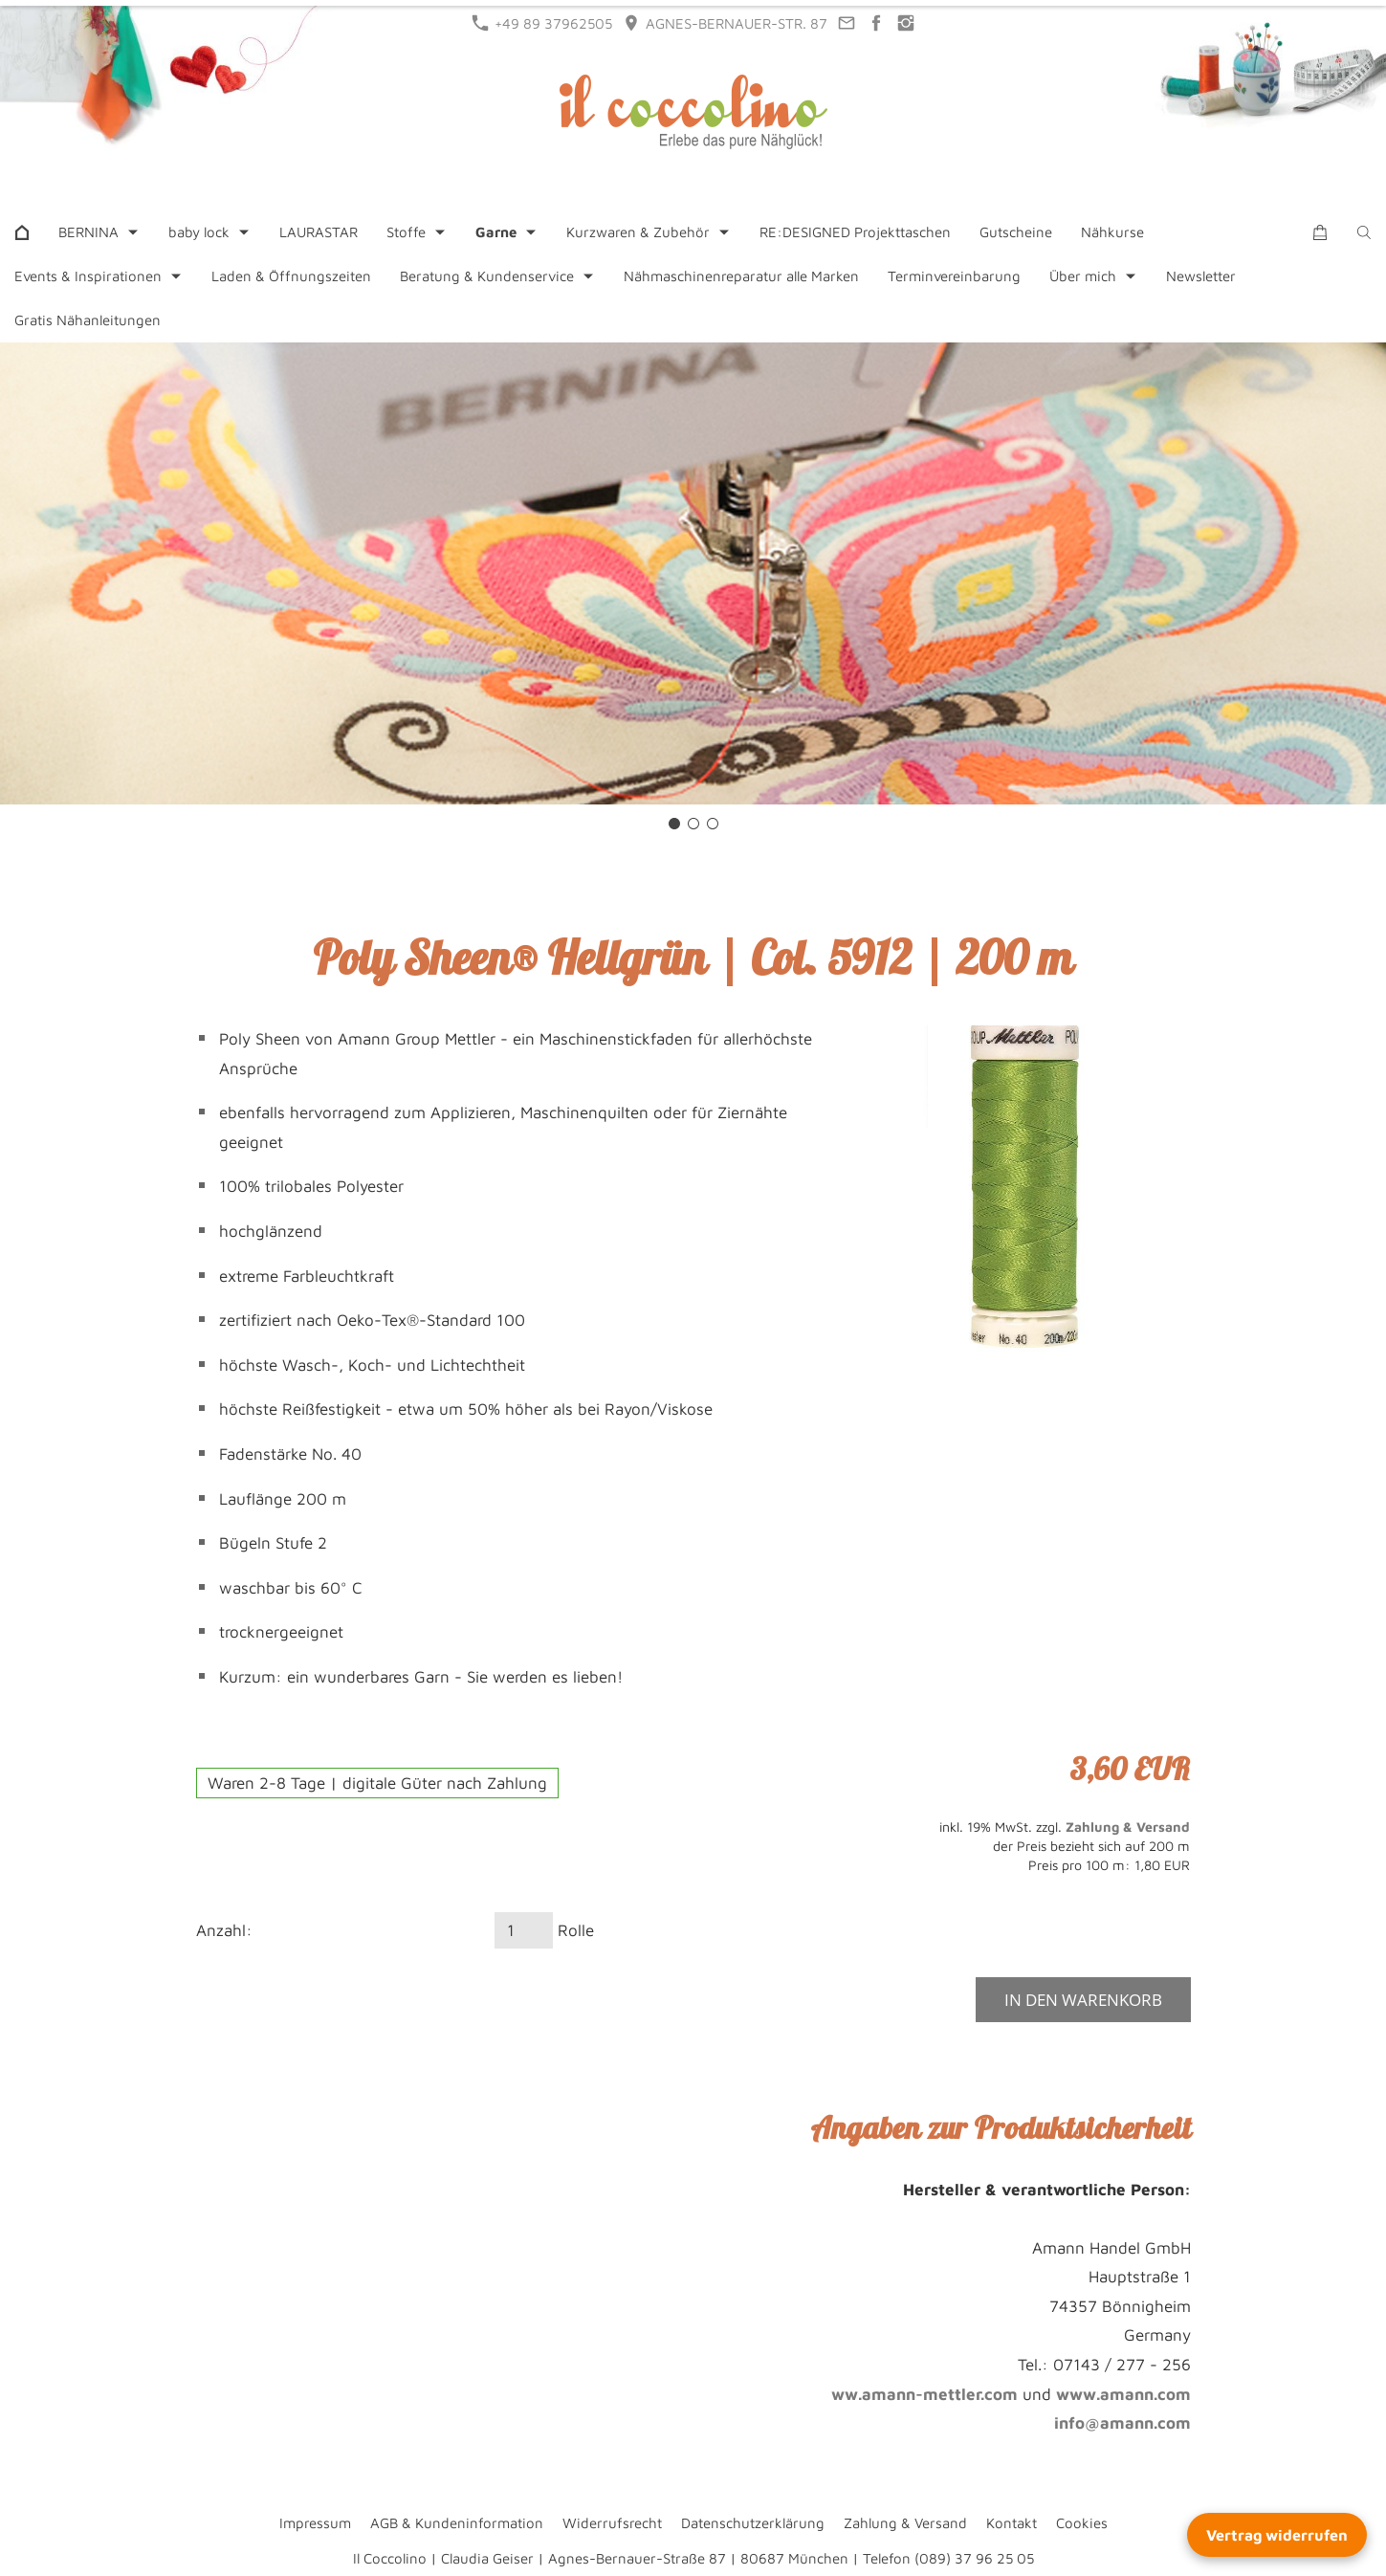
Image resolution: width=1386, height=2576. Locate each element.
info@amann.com (1122, 2423)
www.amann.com (1123, 2394)
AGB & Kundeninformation (456, 2523)
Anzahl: (224, 1930)
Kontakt (1011, 2523)
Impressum (315, 2523)
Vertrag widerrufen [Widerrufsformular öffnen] (1277, 2534)
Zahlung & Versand (1128, 1826)
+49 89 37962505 (542, 23)
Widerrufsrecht (612, 2523)
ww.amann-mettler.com (924, 2394)
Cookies (1082, 2523)
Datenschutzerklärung (753, 2523)
